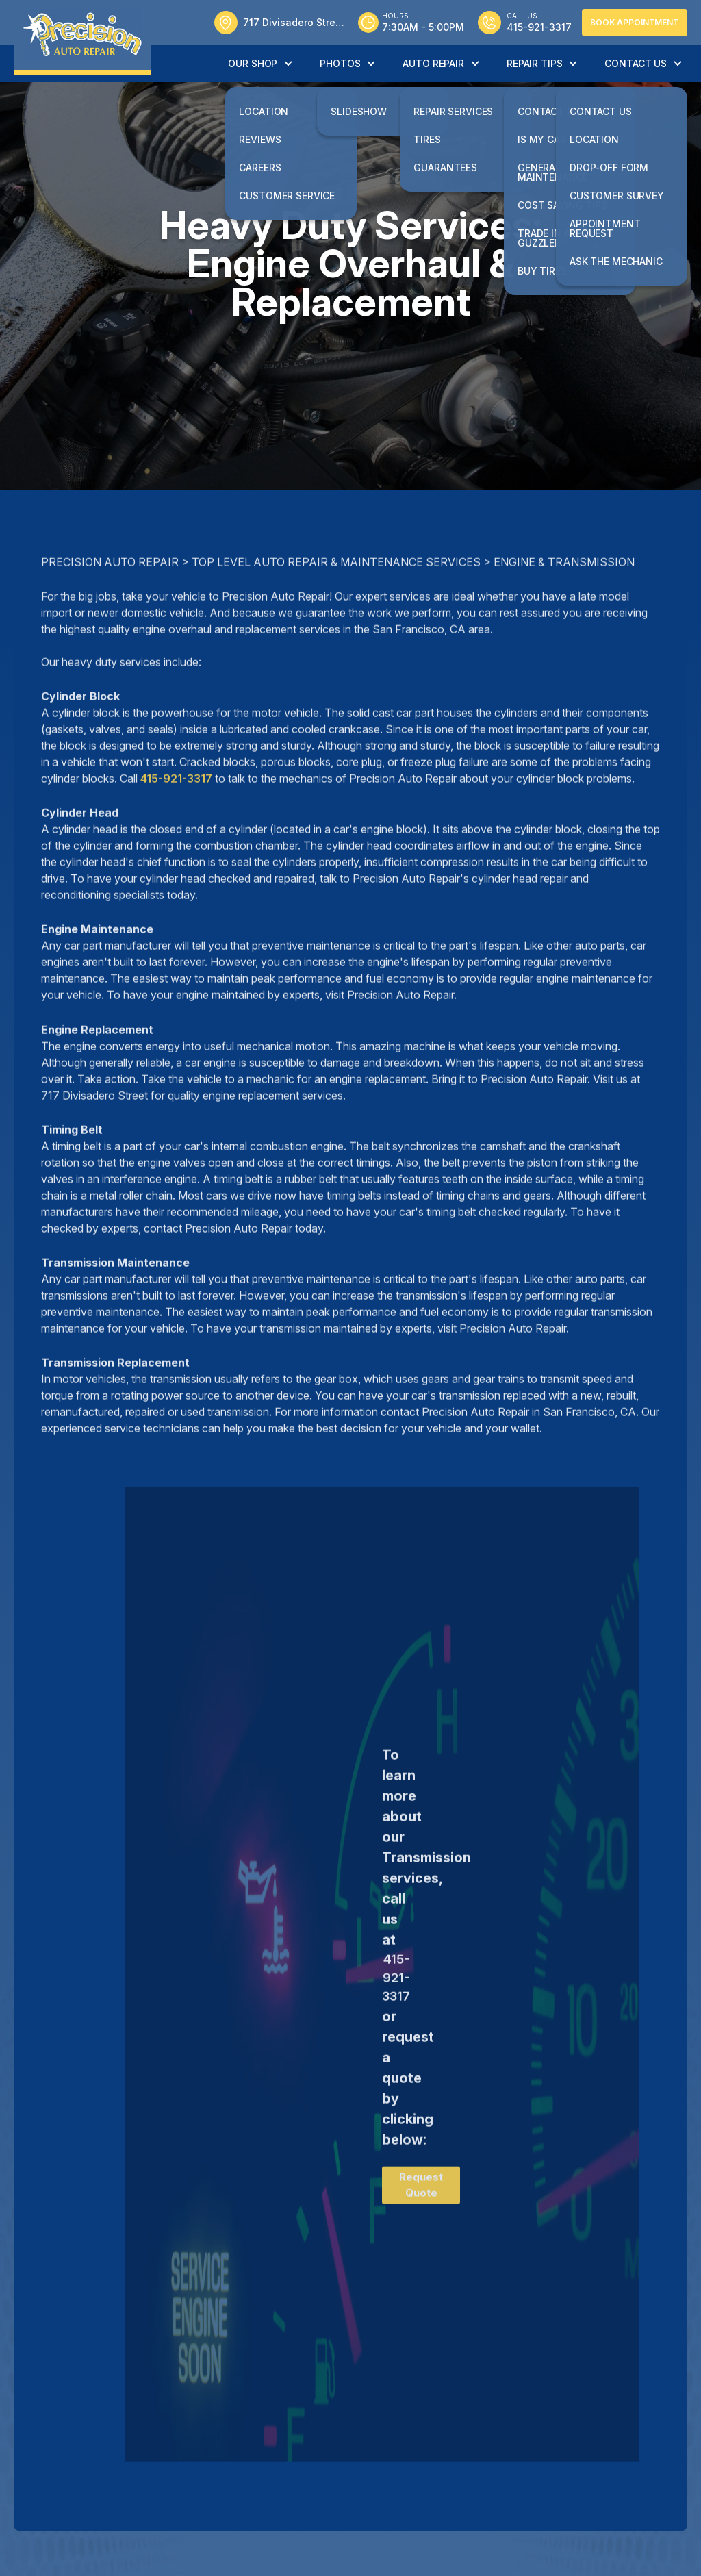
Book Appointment (634, 22)
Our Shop (252, 63)
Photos (340, 63)
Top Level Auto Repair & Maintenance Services (336, 613)
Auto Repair (433, 63)
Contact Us (635, 63)
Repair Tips (534, 63)
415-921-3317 (176, 830)
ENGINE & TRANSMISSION (564, 613)
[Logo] (82, 37)
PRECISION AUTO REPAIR (110, 613)
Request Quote (421, 2236)
